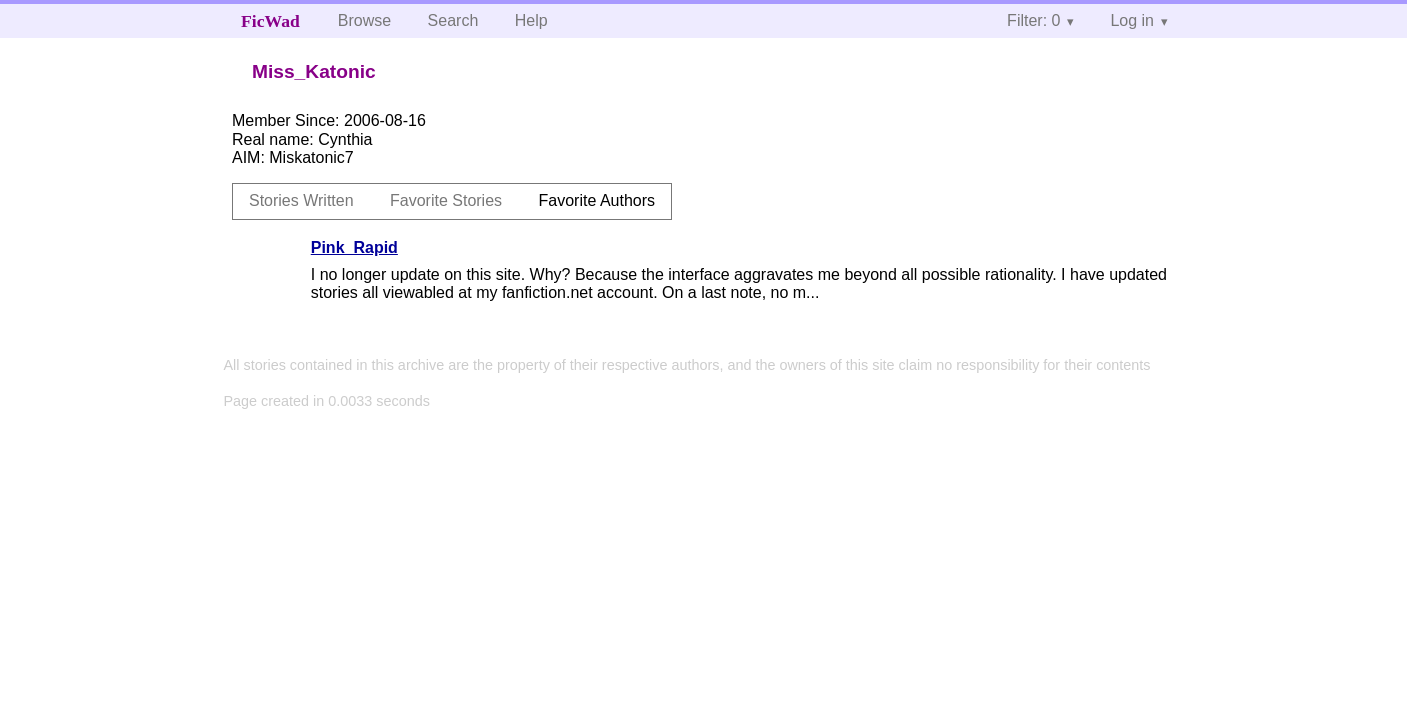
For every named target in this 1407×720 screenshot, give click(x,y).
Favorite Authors (597, 200)
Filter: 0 (1033, 20)
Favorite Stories (446, 200)
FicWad (270, 21)
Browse (364, 20)
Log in (1132, 20)
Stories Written (301, 200)
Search (453, 20)
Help (531, 20)
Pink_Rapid (354, 247)
